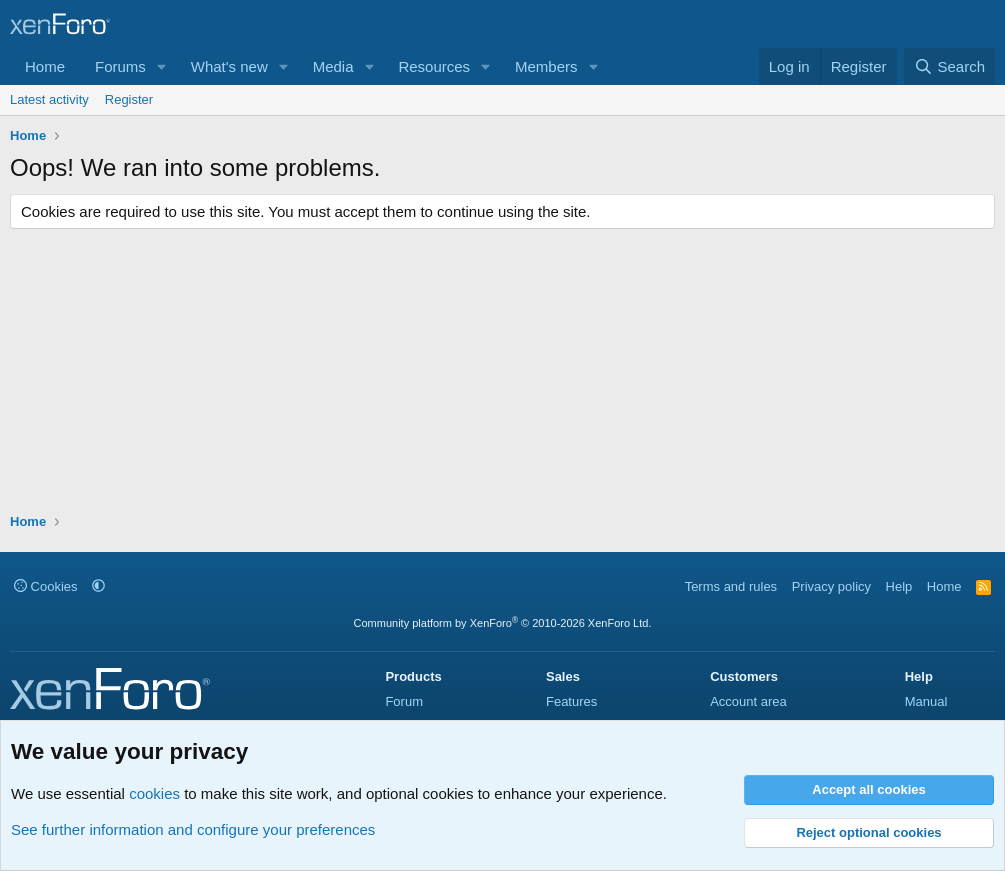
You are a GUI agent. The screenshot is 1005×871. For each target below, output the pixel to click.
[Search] (949, 66)
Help (899, 586)
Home (45, 66)
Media (333, 66)
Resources (434, 66)
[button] (162, 66)
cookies (154, 793)
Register (129, 99)
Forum (404, 701)
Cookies (46, 586)
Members (546, 66)
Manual (926, 701)
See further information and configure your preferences (193, 829)
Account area (748, 701)
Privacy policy (831, 586)
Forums (120, 66)
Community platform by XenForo (503, 623)
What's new (229, 66)
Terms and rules (731, 586)
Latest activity (49, 99)
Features (571, 701)
